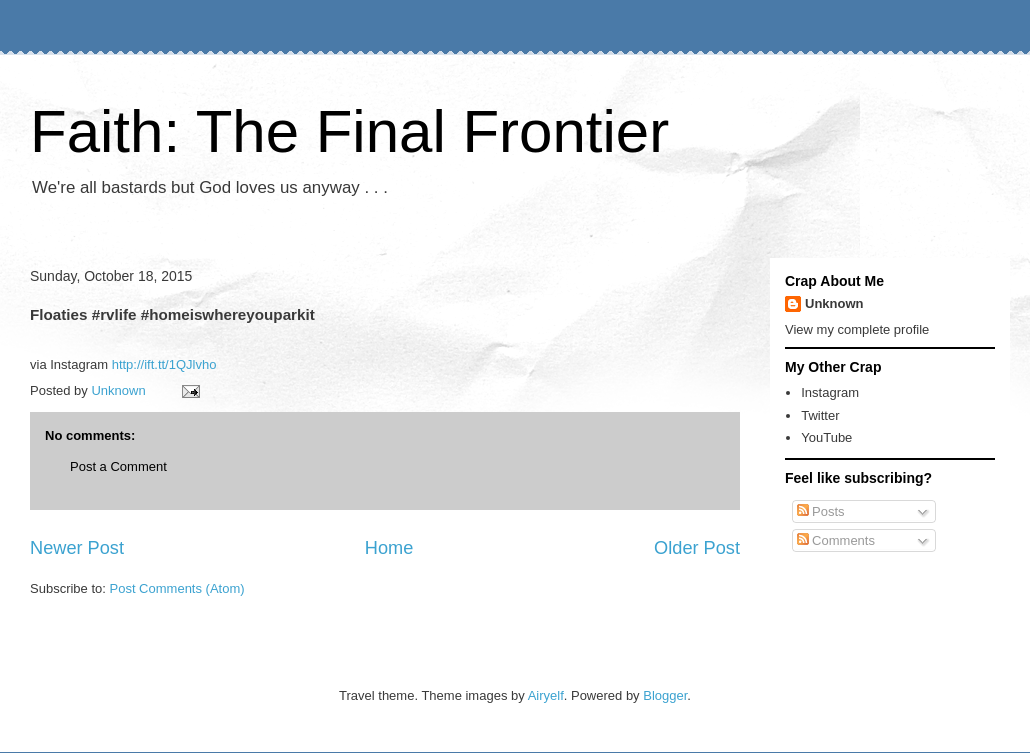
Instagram (830, 392)
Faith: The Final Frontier (349, 131)
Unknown (834, 303)
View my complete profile (857, 329)
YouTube (826, 437)
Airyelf (546, 695)
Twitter (820, 415)
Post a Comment (118, 466)
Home (389, 548)
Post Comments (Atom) (177, 588)
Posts (821, 511)
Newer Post (77, 548)
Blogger (665, 695)
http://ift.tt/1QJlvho (164, 364)
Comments (836, 540)
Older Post (697, 548)
